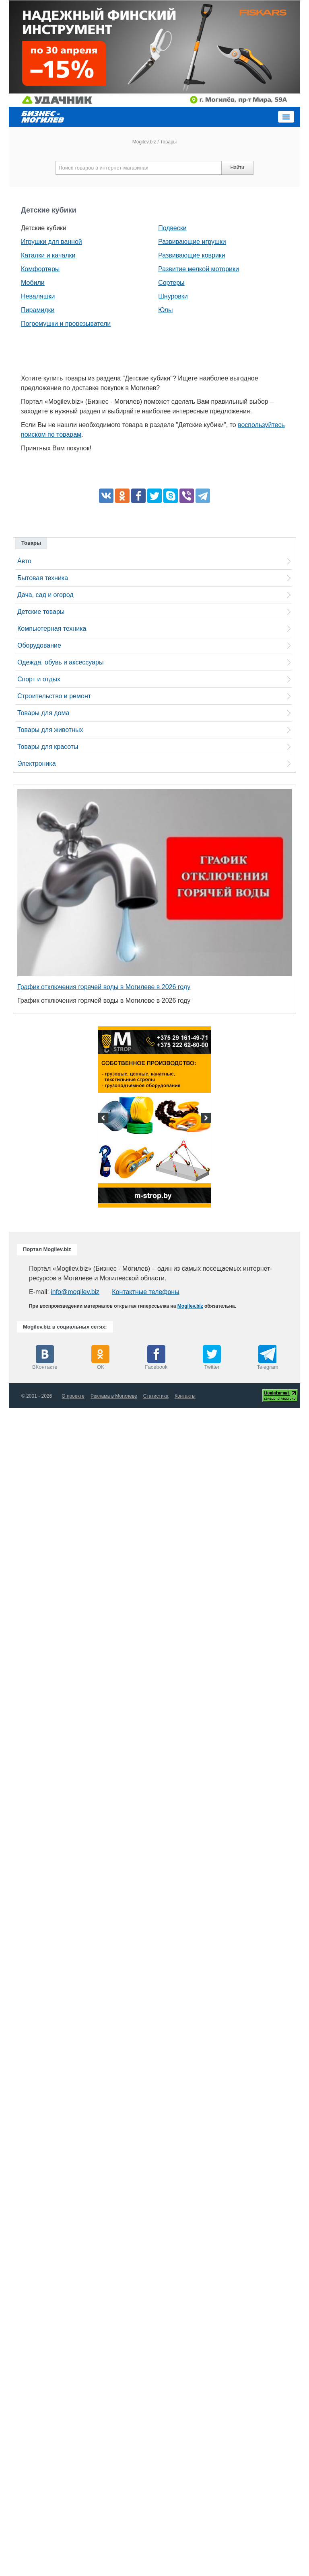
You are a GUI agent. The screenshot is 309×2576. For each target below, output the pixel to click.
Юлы (165, 310)
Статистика (156, 1396)
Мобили (33, 282)
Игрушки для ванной (51, 241)
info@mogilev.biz (75, 1291)
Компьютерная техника (51, 628)
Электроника (36, 763)
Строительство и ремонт (54, 696)
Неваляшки (38, 296)
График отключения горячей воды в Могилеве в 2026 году (103, 986)
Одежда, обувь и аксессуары (60, 662)
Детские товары (40, 611)
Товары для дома (43, 712)
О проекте (73, 1396)
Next (205, 1119)
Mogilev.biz (144, 142)
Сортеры (171, 282)
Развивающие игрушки (192, 241)
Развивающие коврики (191, 255)
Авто (24, 561)
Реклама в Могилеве (114, 1396)
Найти (237, 167)
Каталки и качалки (48, 255)
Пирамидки (37, 310)
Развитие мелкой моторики (198, 269)
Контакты (185, 1396)
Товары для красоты (47, 746)
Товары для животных (50, 729)
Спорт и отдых (38, 679)
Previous (104, 1119)
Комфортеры (40, 269)
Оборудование (39, 645)
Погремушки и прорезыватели (66, 323)
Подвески (172, 228)
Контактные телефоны (145, 1291)
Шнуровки (173, 296)
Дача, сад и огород (45, 594)
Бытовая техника (42, 577)
